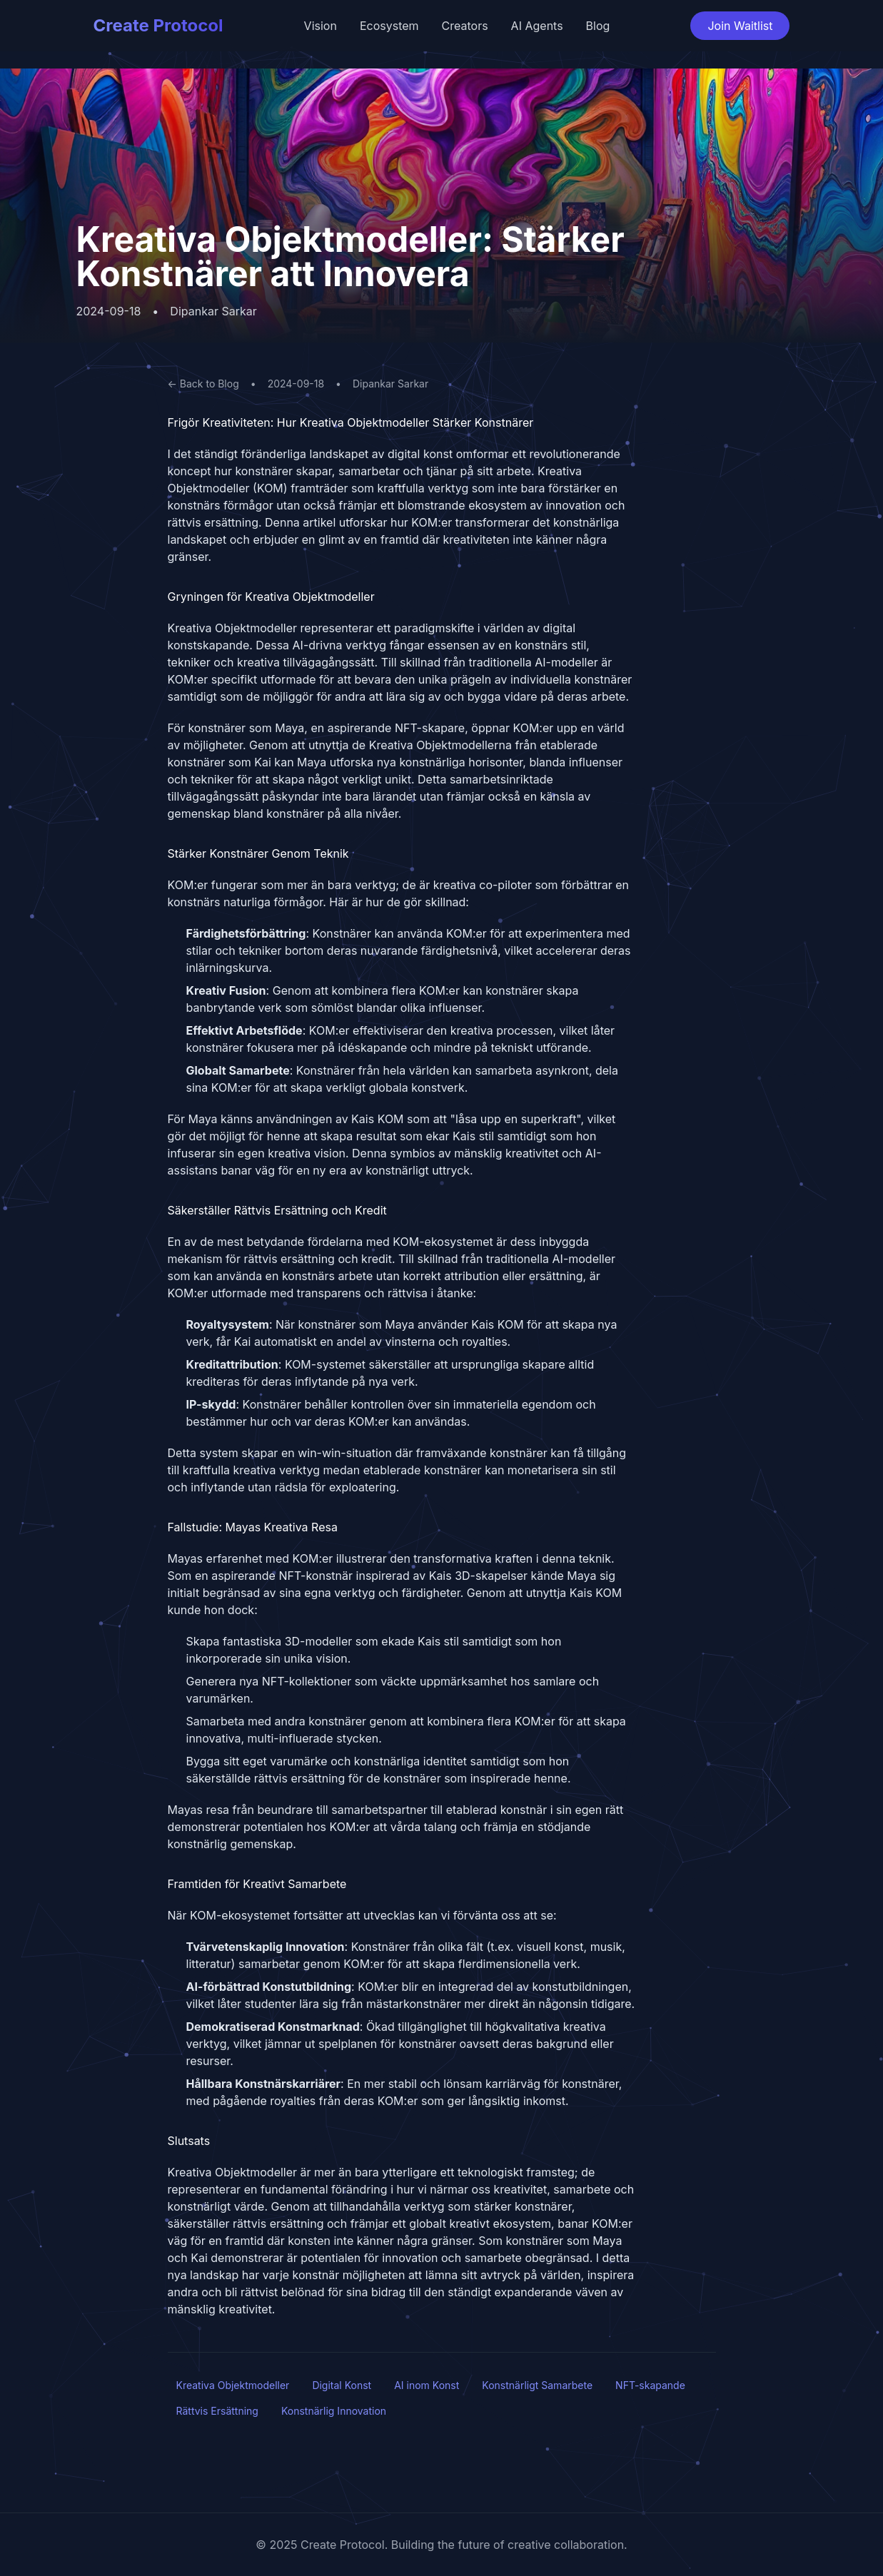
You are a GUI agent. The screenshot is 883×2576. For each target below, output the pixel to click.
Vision (320, 26)
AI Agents (537, 26)
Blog (598, 26)
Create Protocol (158, 25)
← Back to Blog (203, 383)
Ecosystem (389, 26)
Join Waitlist (739, 26)
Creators (465, 26)
